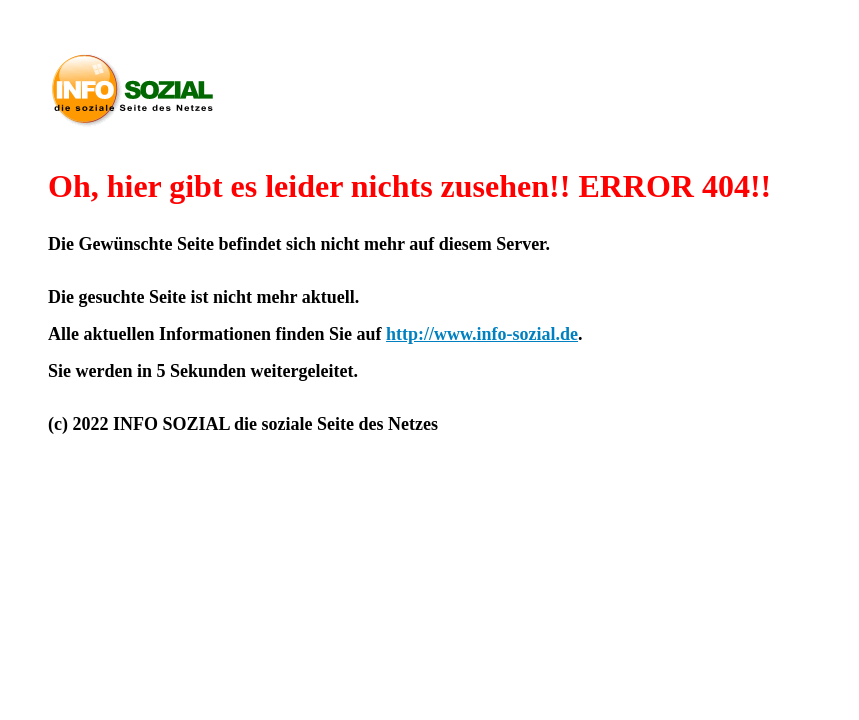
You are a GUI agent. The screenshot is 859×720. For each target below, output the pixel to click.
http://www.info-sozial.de (482, 334)
